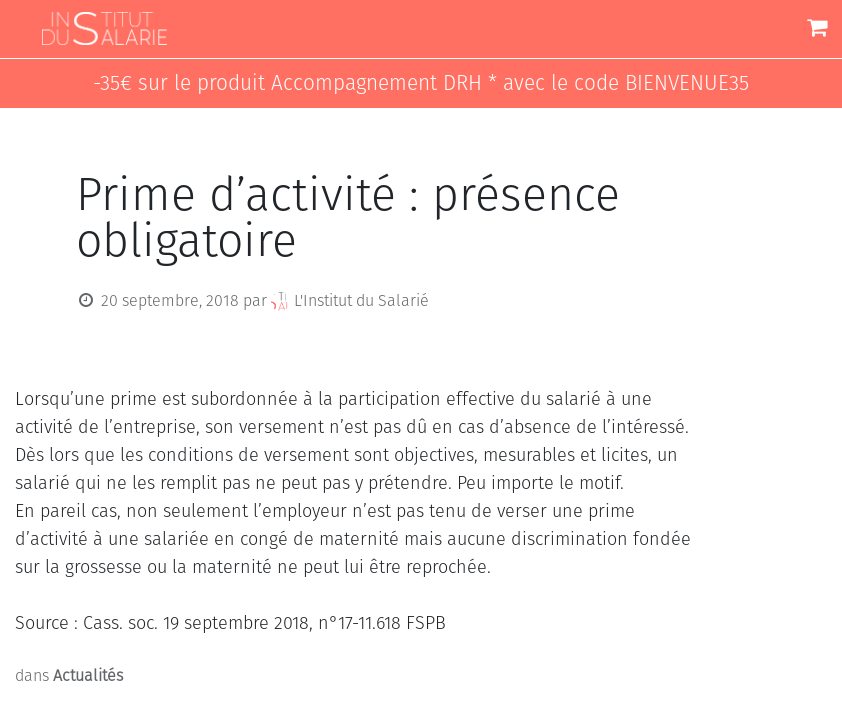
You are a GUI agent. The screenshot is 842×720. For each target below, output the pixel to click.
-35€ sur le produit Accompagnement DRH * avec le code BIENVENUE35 (421, 83)
